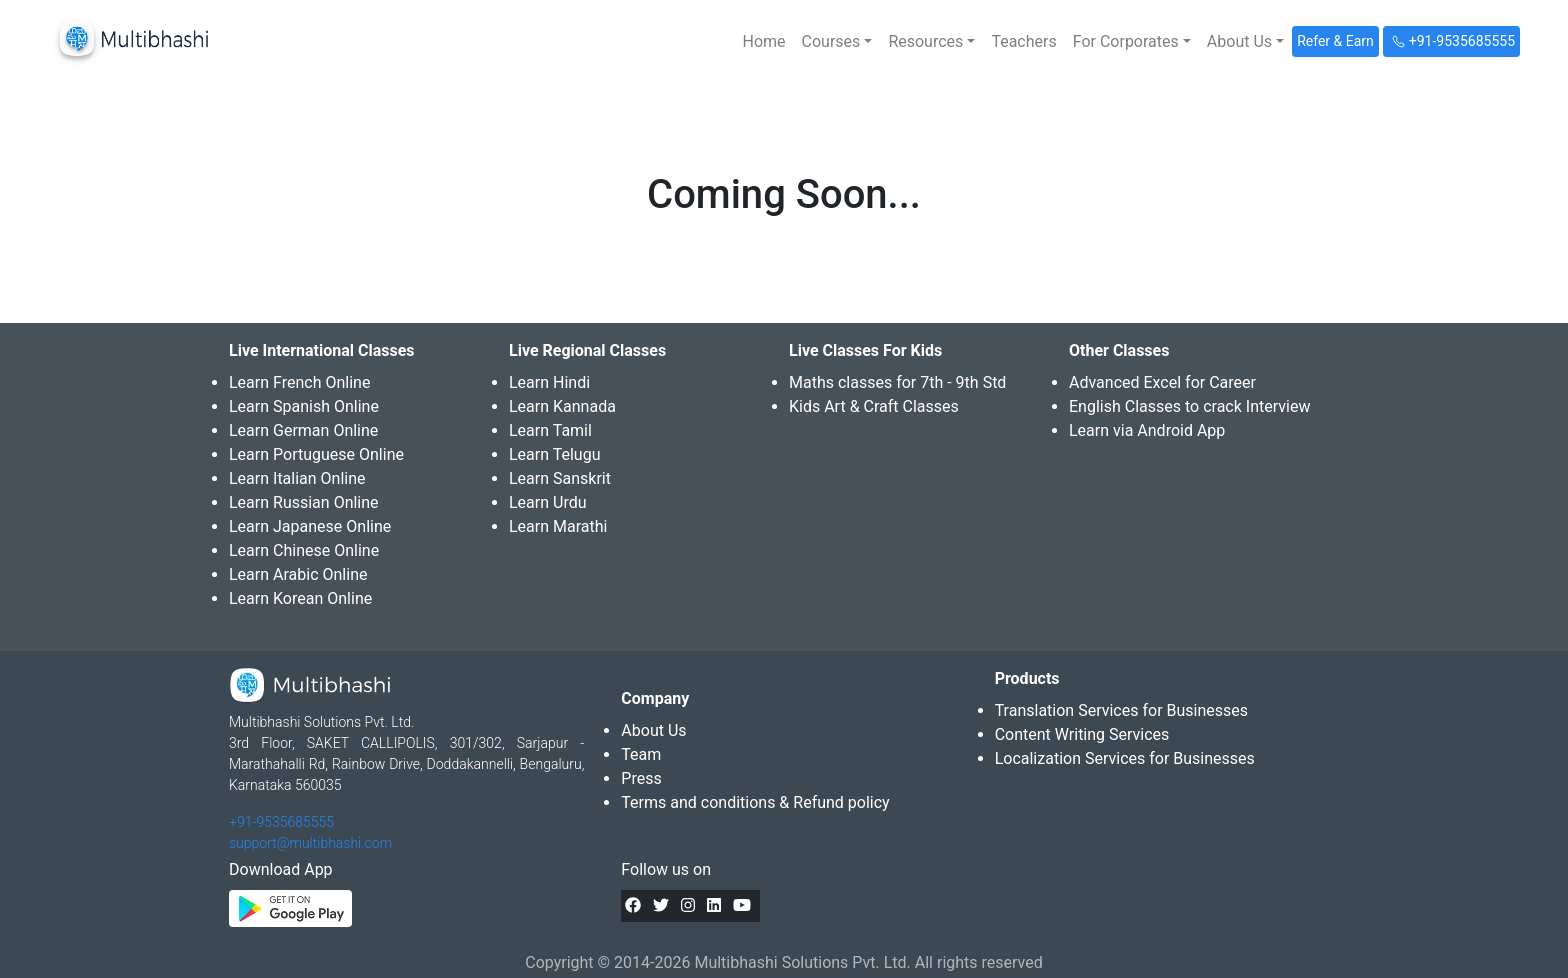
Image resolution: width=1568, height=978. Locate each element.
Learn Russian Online (304, 502)
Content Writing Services (1082, 734)
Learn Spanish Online (304, 406)
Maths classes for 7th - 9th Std (897, 382)
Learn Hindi (549, 382)
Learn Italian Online (297, 478)
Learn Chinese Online (304, 550)
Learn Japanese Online (310, 526)
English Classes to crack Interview (1189, 406)
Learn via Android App (1147, 430)
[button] (837, 42)
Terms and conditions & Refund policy (755, 802)
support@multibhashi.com (310, 843)
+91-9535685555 (281, 822)
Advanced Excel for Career (1162, 382)
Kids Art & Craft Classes (874, 406)
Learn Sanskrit (560, 478)
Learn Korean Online (300, 598)
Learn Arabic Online (298, 574)
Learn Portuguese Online (316, 454)
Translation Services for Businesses (1121, 710)
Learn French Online (299, 382)
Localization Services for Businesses (1125, 758)
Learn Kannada (562, 406)
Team (641, 754)
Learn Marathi (558, 526)
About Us (653, 730)
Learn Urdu (548, 502)
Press (641, 778)
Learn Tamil (550, 430)
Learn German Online (303, 430)
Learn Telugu (555, 454)
